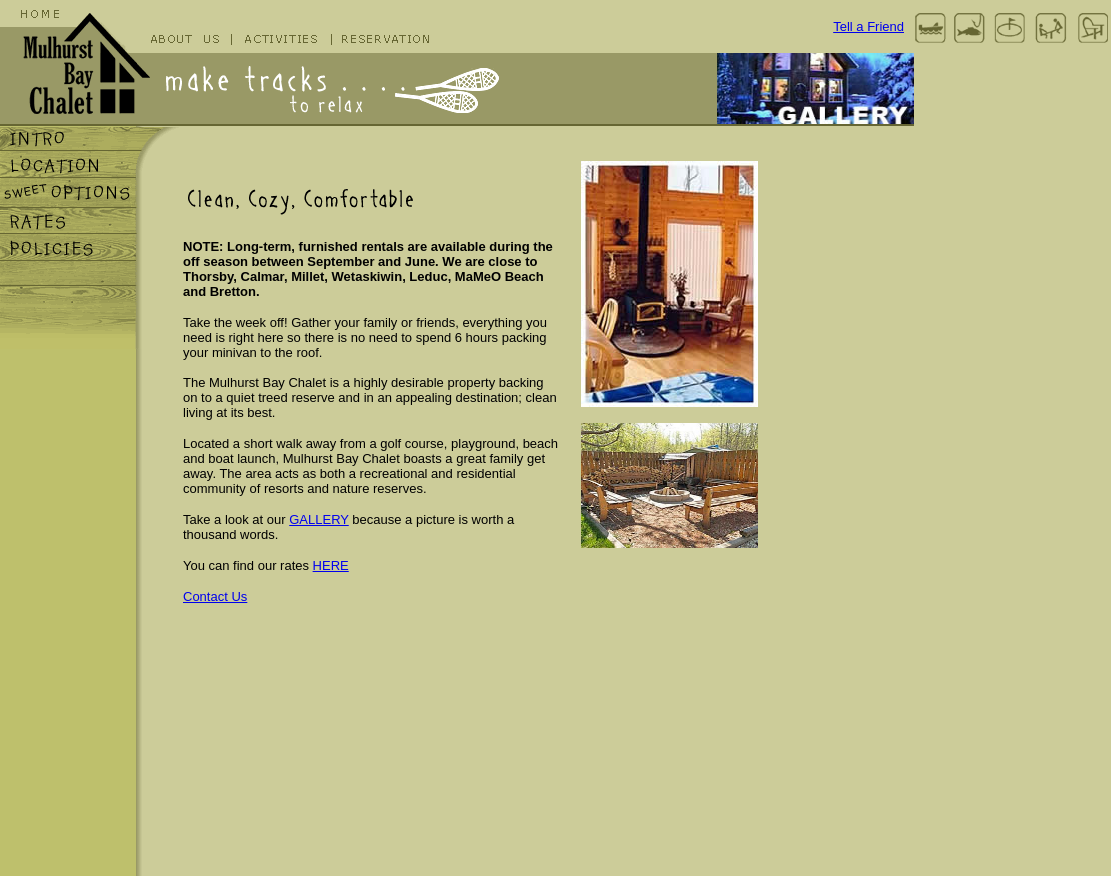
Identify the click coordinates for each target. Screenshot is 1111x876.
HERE (331, 565)
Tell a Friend (868, 26)
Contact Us (215, 596)
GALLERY (319, 519)
